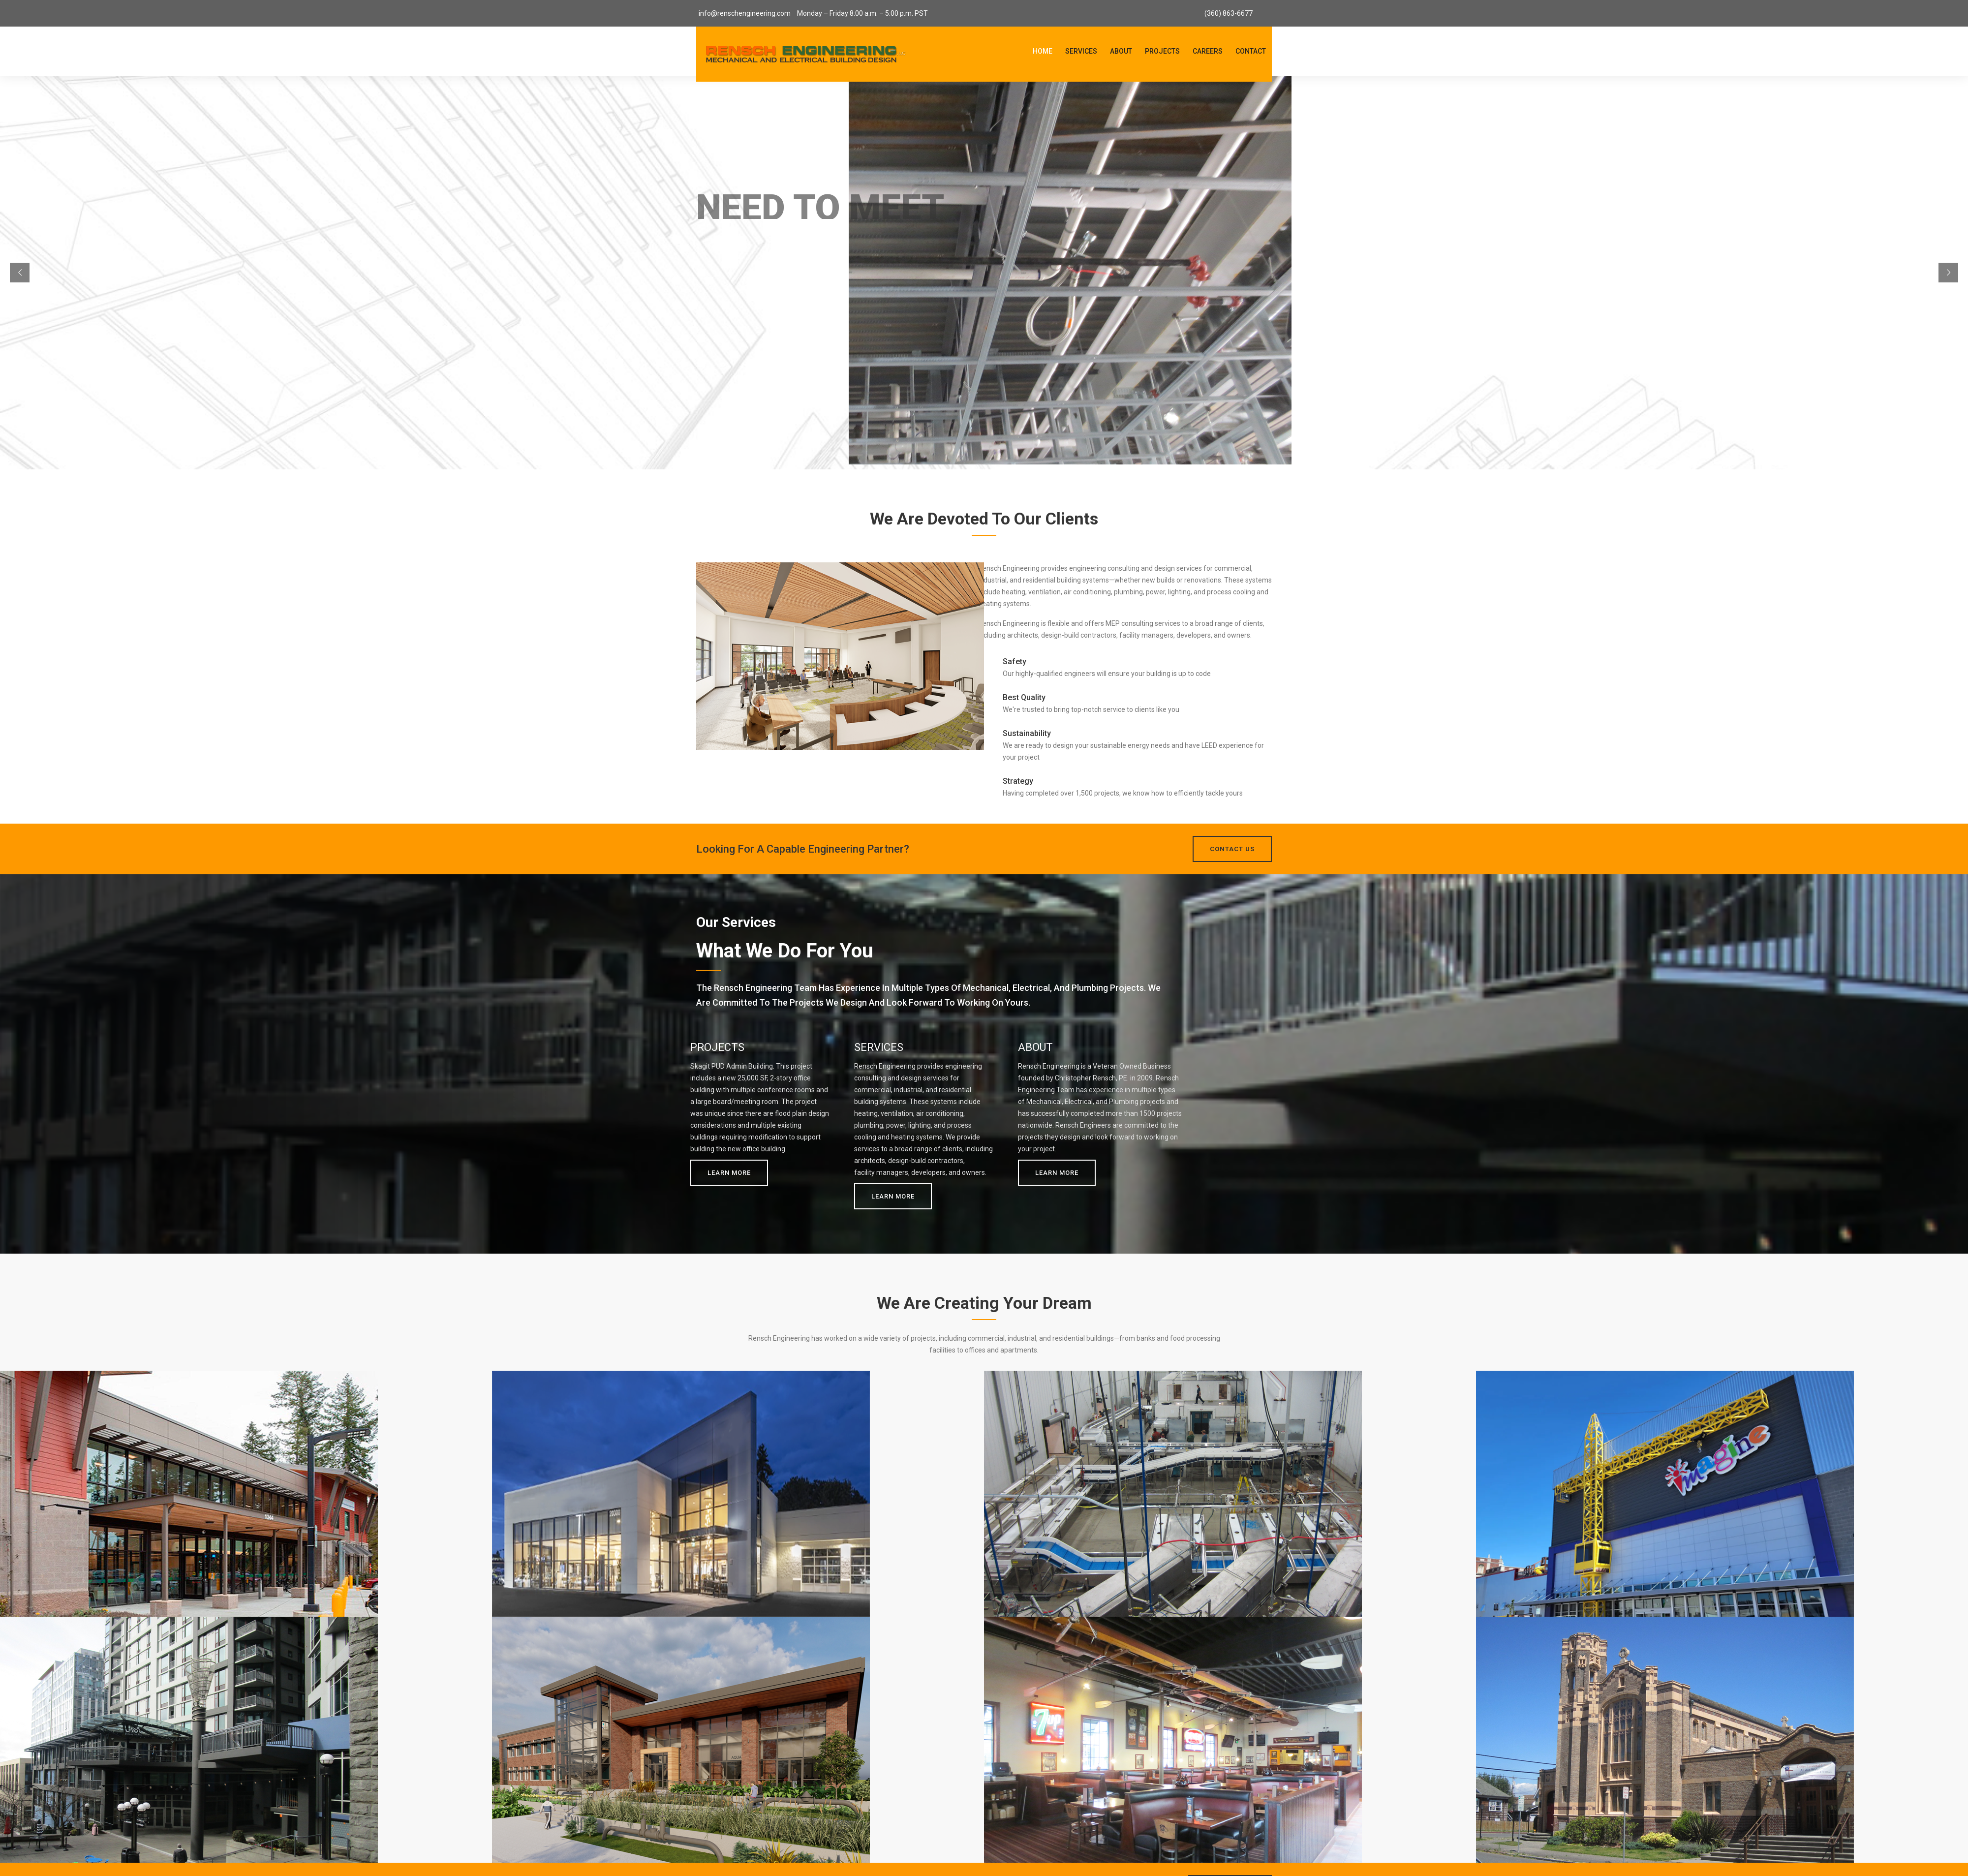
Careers (1208, 51)
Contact (1250, 51)
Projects (1162, 51)
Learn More (729, 1172)
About (1121, 51)
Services (1081, 51)
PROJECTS (717, 1047)
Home (1042, 51)
